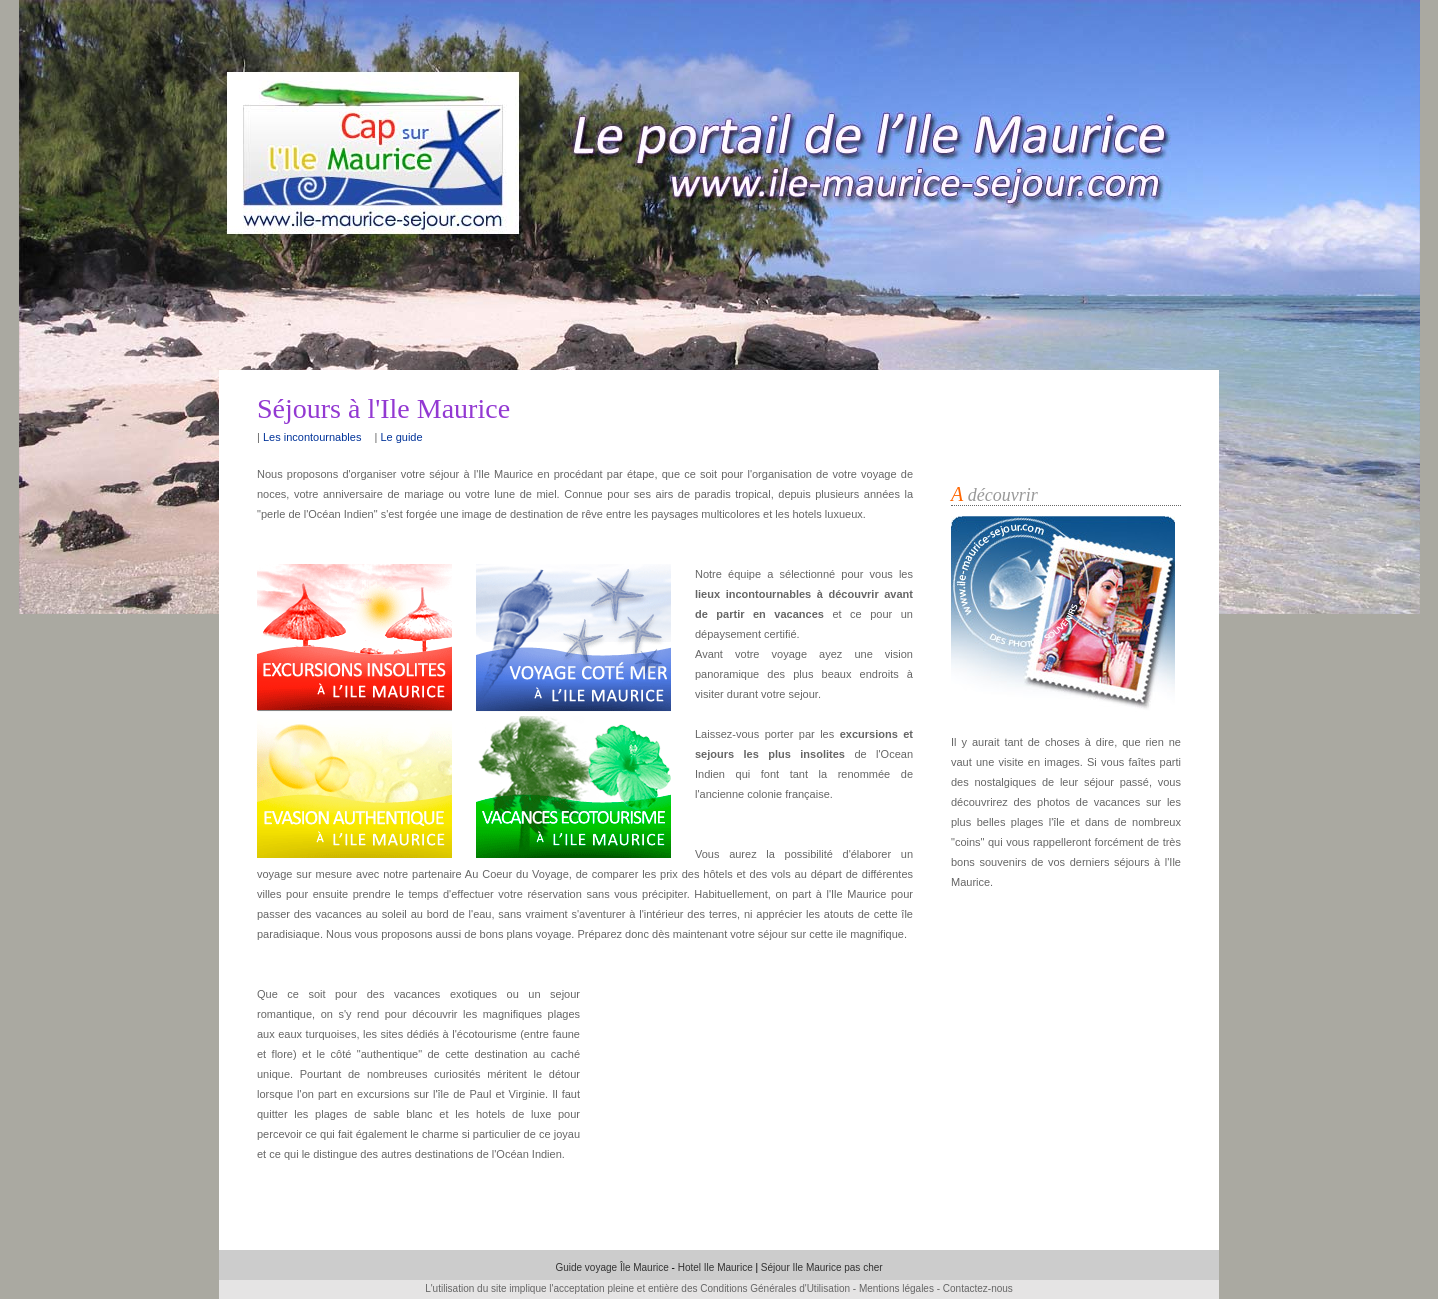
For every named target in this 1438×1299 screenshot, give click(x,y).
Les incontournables (312, 437)
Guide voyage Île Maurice (613, 1267)
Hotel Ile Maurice (715, 1267)
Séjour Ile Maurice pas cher (822, 1267)
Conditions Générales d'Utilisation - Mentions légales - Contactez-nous (856, 1288)
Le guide (401, 437)
